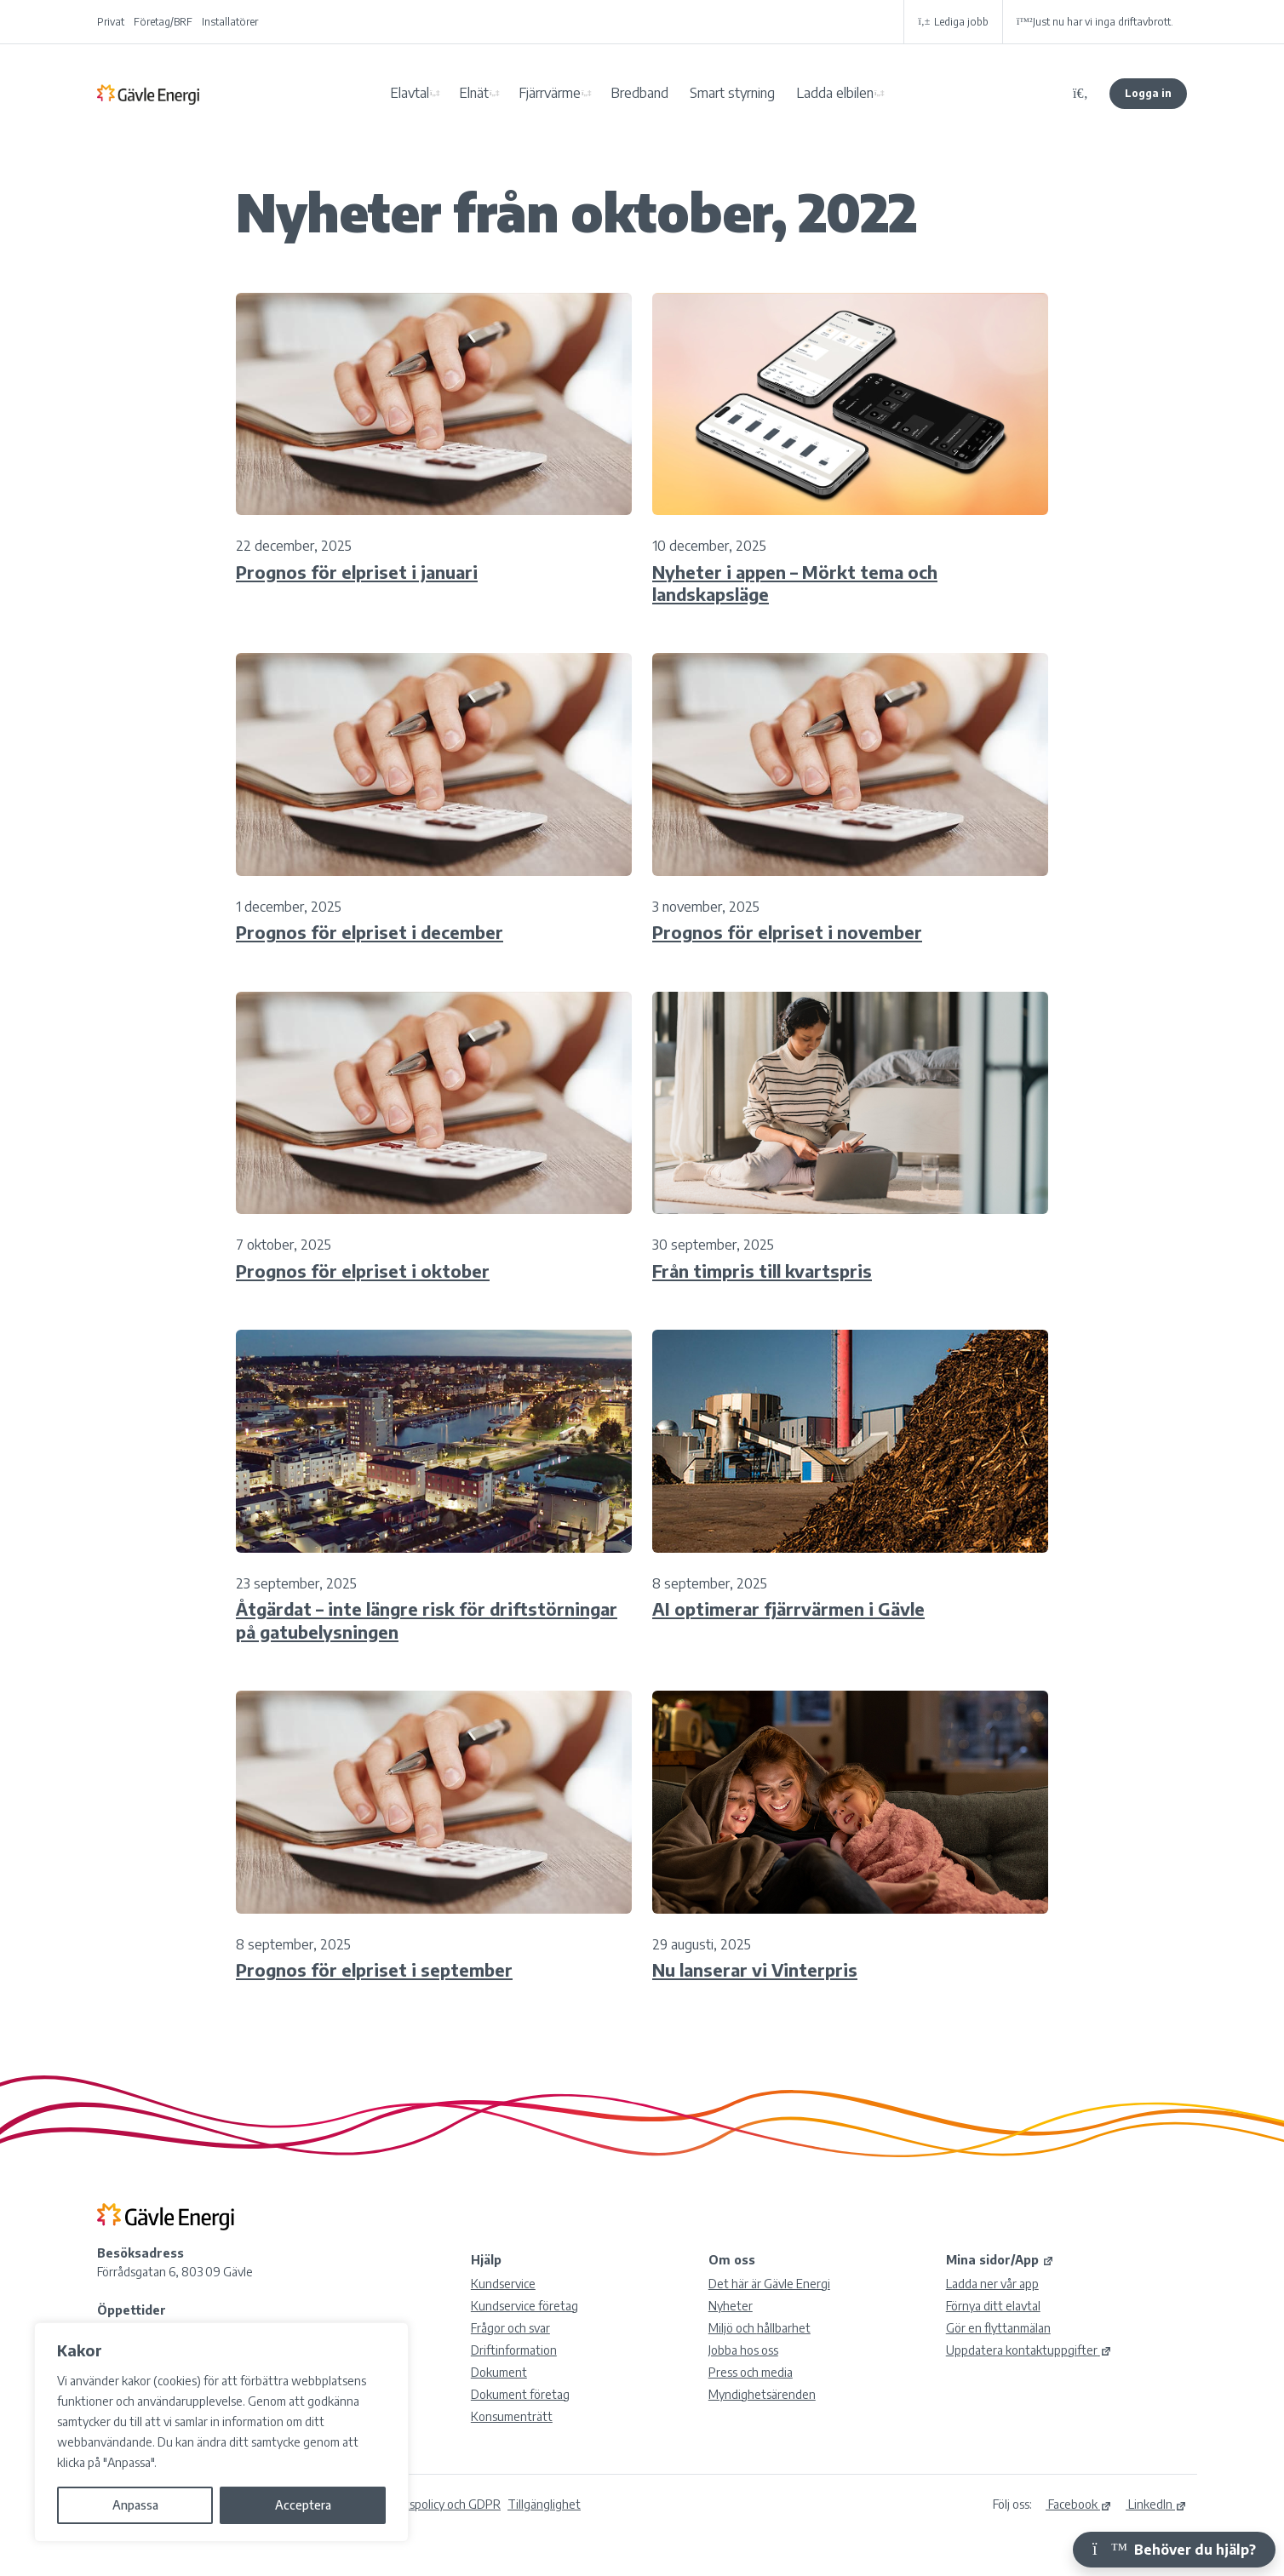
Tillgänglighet (544, 2504)
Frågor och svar (510, 2328)
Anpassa (135, 2505)
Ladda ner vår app (992, 2283)
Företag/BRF (163, 21)
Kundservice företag (524, 2305)
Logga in (1148, 93)
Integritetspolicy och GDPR (429, 2504)
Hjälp (486, 2260)
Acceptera (303, 2505)
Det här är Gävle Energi (769, 2283)
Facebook (1079, 2504)
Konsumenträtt (512, 2416)
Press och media (750, 2372)
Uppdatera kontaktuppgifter (1029, 2350)
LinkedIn (1156, 2504)
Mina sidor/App (1000, 2260)
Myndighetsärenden (762, 2394)
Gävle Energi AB (148, 94)
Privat (110, 21)
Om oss (731, 2260)
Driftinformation (514, 2350)
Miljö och (759, 2328)
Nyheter (730, 2305)
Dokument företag (520, 2394)
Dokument (499, 2372)
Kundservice (503, 2283)
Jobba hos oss (743, 2350)
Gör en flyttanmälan (998, 2328)
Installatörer (230, 21)
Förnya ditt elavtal (993, 2305)
